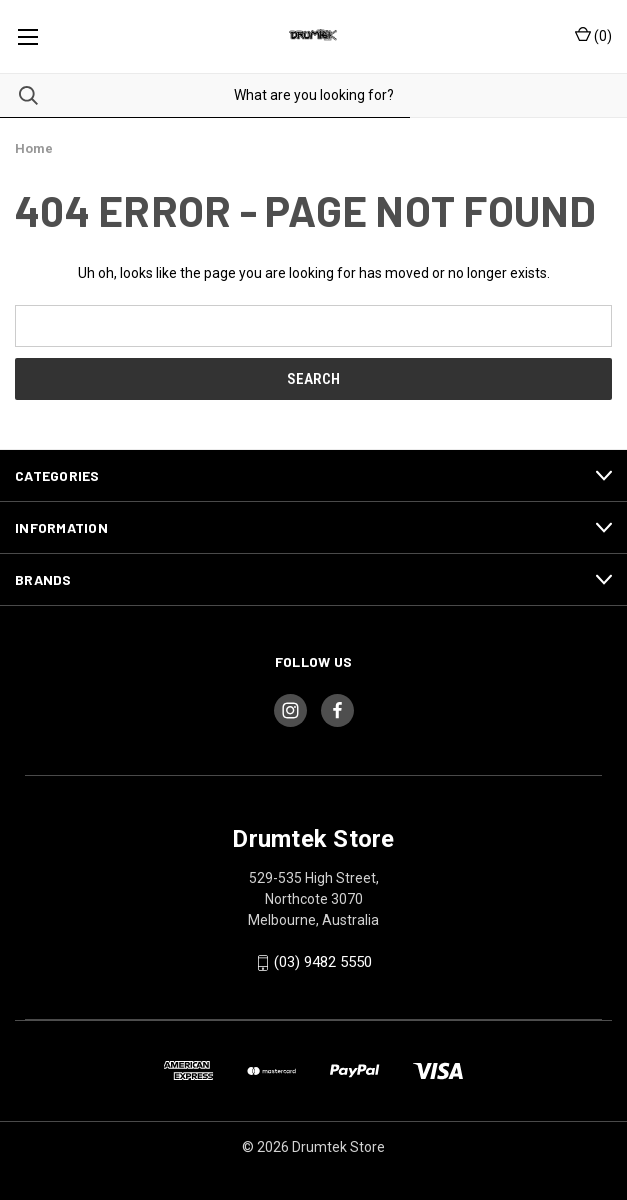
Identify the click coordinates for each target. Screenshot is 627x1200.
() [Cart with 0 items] (593, 35)
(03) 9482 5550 (323, 962)
